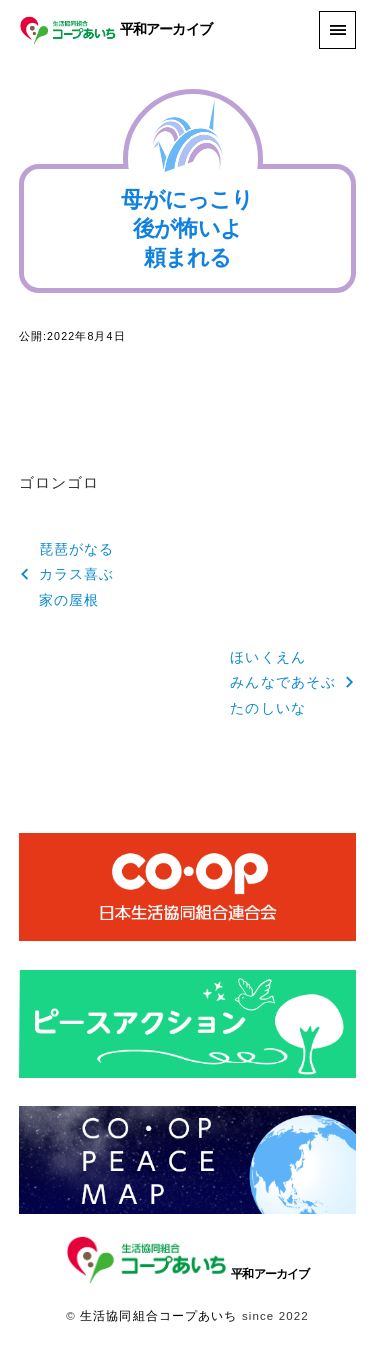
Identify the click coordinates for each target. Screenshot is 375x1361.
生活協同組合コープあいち (158, 1316)
